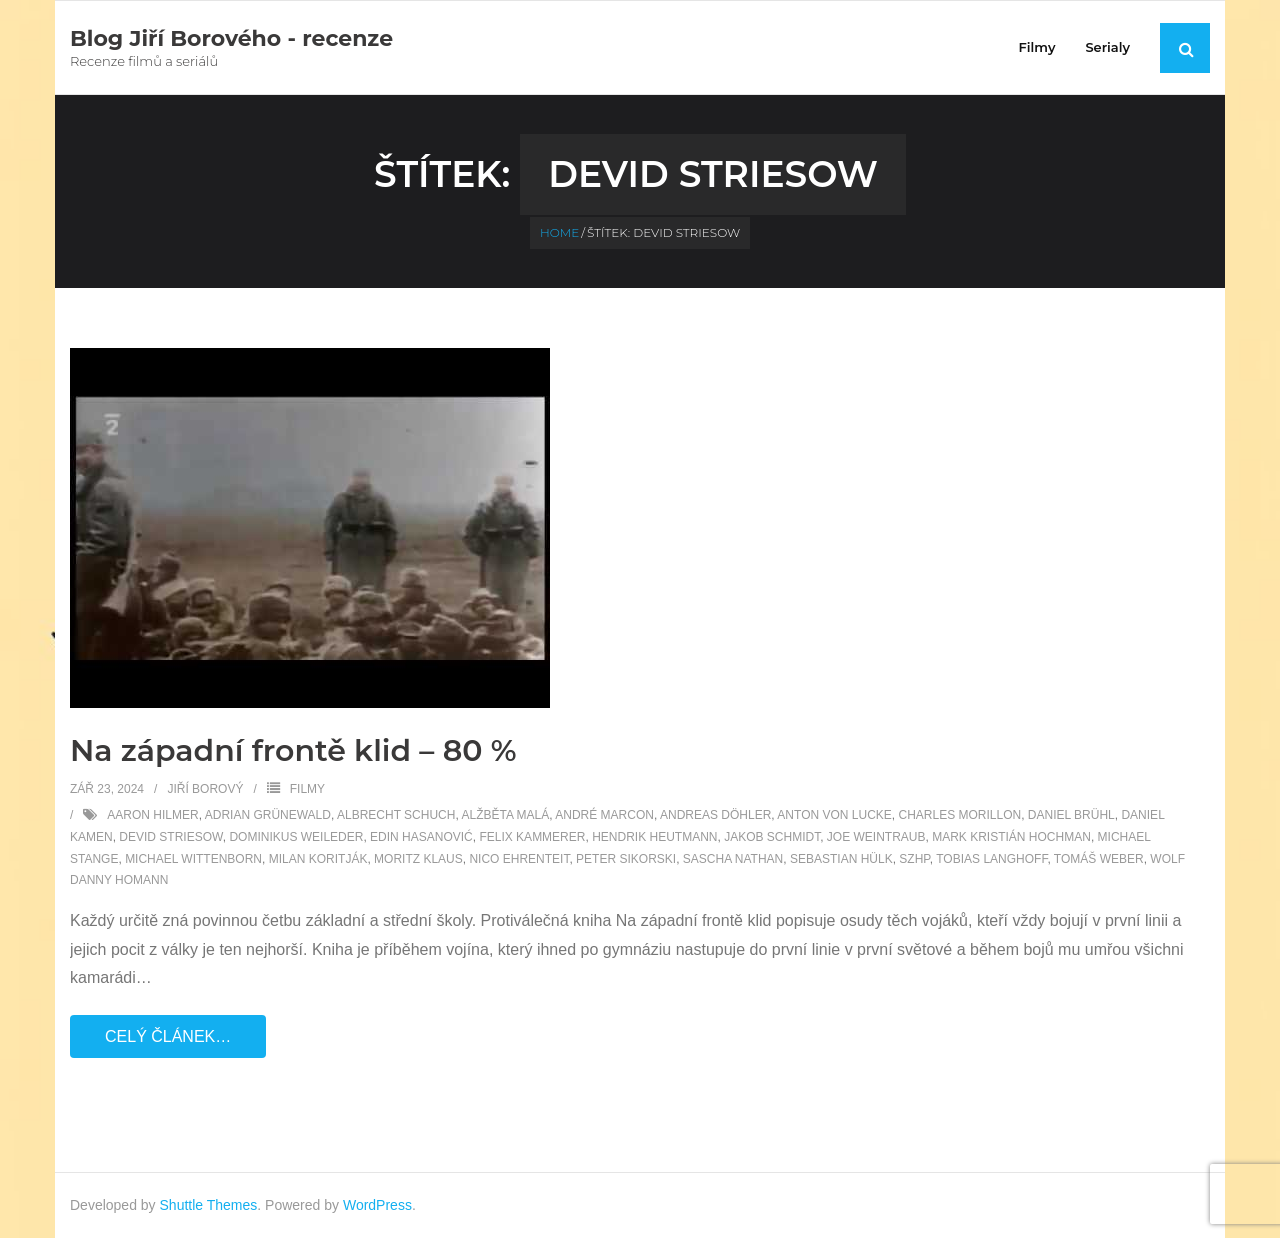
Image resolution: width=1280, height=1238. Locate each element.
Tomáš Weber (1099, 859)
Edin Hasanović (421, 837)
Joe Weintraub (876, 837)
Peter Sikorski (626, 859)
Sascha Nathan (733, 859)
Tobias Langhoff (991, 859)
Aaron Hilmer (152, 815)
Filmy (307, 789)
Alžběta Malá (505, 815)
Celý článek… (168, 1036)
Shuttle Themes (209, 1205)
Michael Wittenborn (193, 859)
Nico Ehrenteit (519, 859)
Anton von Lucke (834, 815)
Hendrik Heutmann (654, 837)
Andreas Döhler (715, 815)
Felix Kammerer (532, 837)
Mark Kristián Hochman (1011, 837)
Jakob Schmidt (772, 837)
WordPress (377, 1205)
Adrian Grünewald (268, 815)
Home (559, 232)
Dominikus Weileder (296, 837)
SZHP (914, 859)
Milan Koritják (318, 859)
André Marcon (604, 815)
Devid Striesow (170, 837)
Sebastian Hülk (841, 859)
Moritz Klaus (418, 859)
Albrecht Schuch (396, 815)
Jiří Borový (205, 789)
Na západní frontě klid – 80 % (293, 750)
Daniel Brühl (1071, 815)
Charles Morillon (959, 815)
